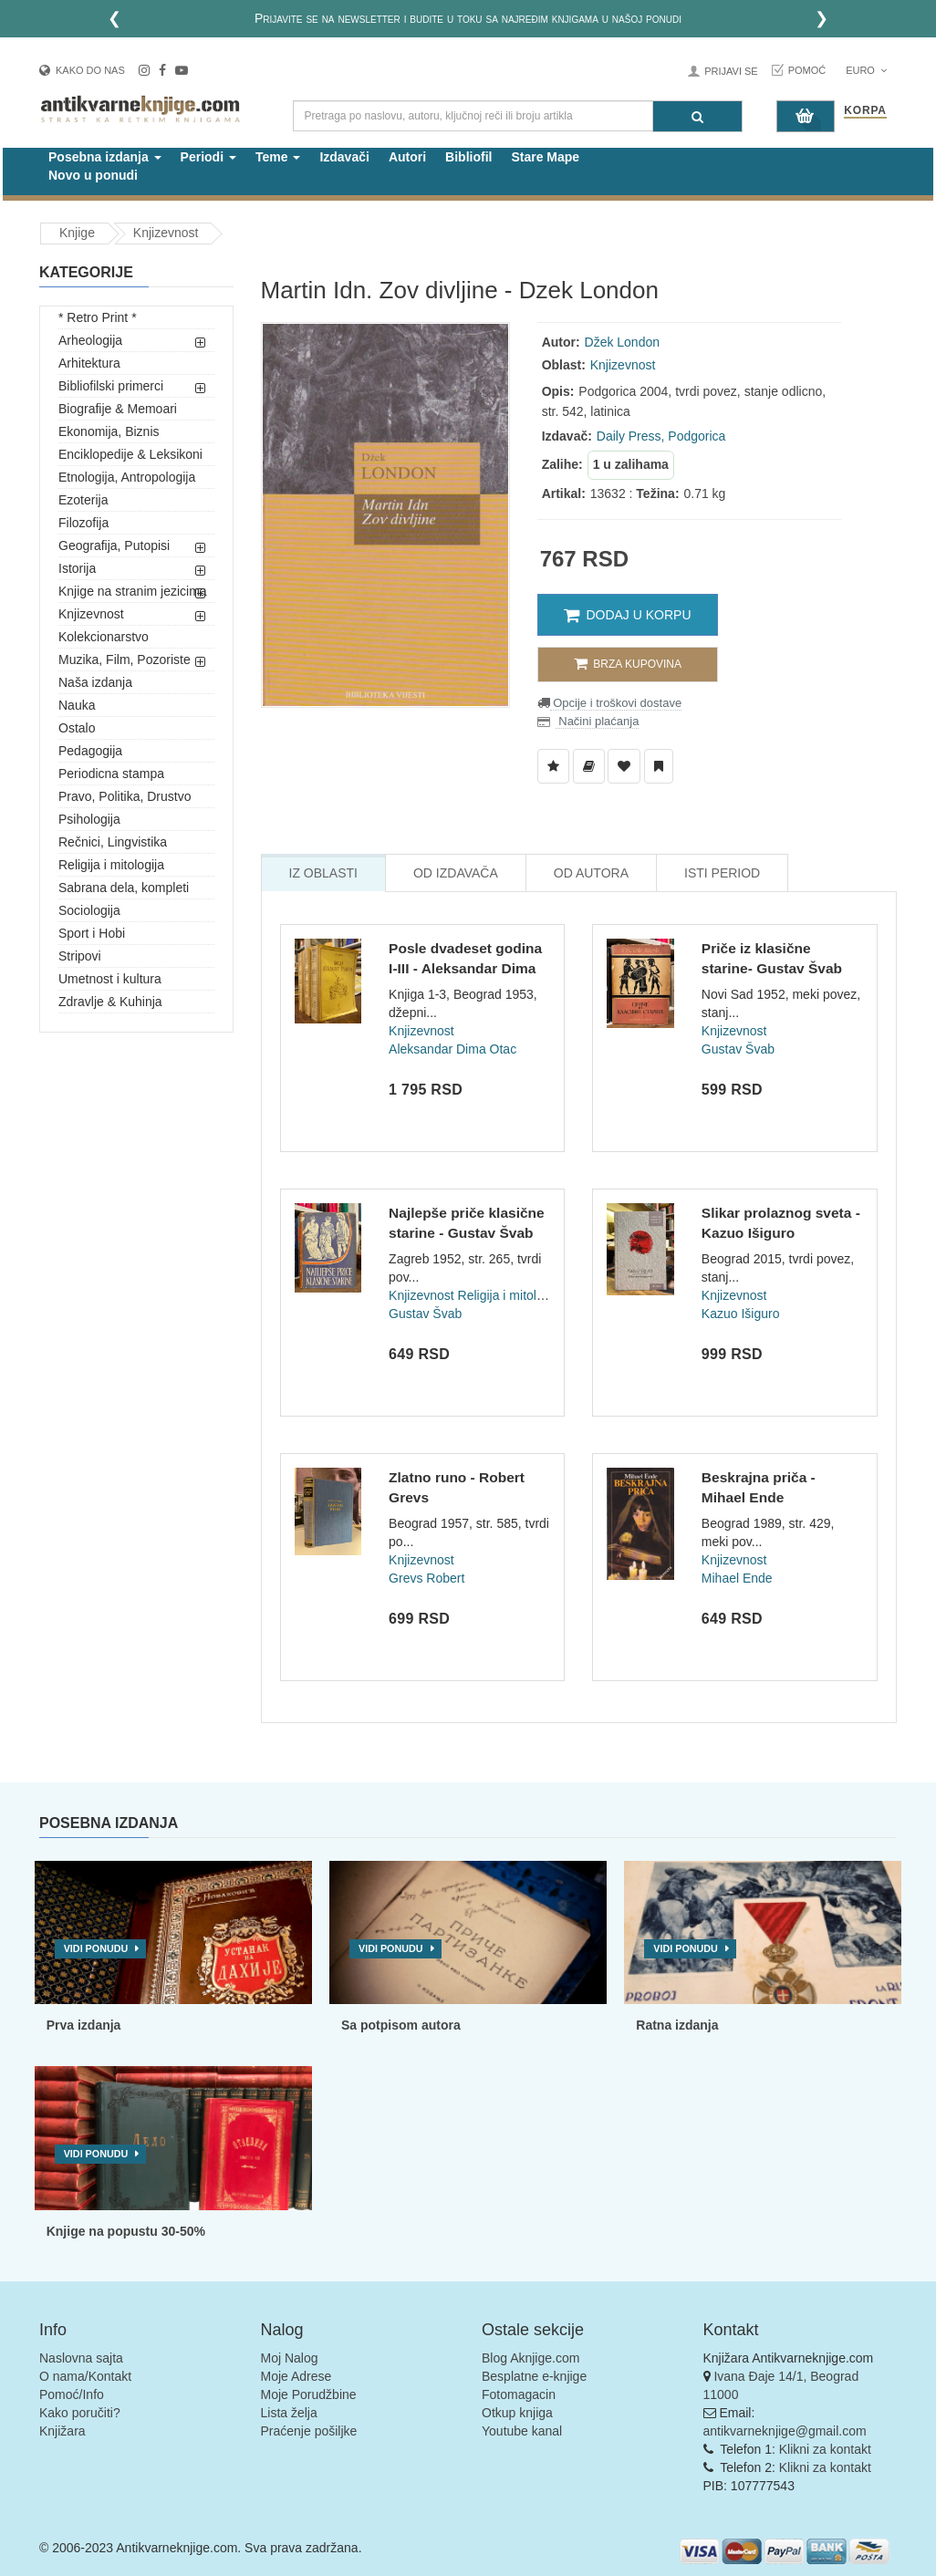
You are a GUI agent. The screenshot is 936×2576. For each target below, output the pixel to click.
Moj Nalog (289, 2358)
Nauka (76, 705)
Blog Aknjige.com (530, 2358)
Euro (866, 70)
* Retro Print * (97, 317)
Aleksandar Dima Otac (452, 1049)
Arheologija (90, 340)
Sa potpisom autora (401, 2025)
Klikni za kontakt (825, 2449)
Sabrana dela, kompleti (123, 887)
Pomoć (807, 70)
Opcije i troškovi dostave (616, 703)
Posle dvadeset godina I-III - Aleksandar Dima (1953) (465, 967)
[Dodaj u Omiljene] (624, 766)
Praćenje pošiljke (309, 2431)
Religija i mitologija (111, 864)
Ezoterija (83, 500)
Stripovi (79, 956)
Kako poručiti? (79, 2412)
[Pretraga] (697, 116)
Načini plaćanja (598, 721)
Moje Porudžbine (309, 2394)
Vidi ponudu (96, 1948)
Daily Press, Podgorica (661, 436)
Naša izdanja (95, 682)
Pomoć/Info (71, 2394)
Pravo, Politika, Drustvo (125, 796)
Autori (407, 157)
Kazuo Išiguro (741, 1313)
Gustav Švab (738, 1049)
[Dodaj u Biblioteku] (589, 766)
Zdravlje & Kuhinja (110, 1001)
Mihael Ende (737, 1578)
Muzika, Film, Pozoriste (124, 659)
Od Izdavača (455, 873)
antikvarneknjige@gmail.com (785, 2431)
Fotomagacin (519, 2394)
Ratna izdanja (677, 2025)
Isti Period (722, 873)
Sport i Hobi (91, 933)
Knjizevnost (166, 232)
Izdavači (344, 157)
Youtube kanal (522, 2431)
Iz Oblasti (323, 873)
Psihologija (89, 819)
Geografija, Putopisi (114, 545)
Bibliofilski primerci (110, 386)
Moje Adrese (296, 2376)
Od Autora (591, 873)
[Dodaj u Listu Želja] (553, 766)
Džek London (622, 342)
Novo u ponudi (93, 175)
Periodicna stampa (111, 773)
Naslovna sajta (81, 2358)
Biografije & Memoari (117, 408)
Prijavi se (730, 71)
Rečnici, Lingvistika (112, 842)
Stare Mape (545, 157)
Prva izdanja (84, 2025)
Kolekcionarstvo (103, 636)
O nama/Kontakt (85, 2376)
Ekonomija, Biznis (109, 431)
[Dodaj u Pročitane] (658, 766)
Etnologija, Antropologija (126, 477)
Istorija (77, 568)
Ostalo (76, 728)
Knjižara (62, 2431)
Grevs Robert (426, 1578)
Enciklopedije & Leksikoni (130, 454)
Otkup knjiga (517, 2412)
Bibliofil (468, 157)
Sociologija (89, 910)
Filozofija (83, 522)
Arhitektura (89, 363)
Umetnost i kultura (109, 978)
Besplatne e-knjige (534, 2376)
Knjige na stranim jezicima (132, 591)
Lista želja (289, 2412)
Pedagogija (90, 750)
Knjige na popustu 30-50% (126, 2231)
